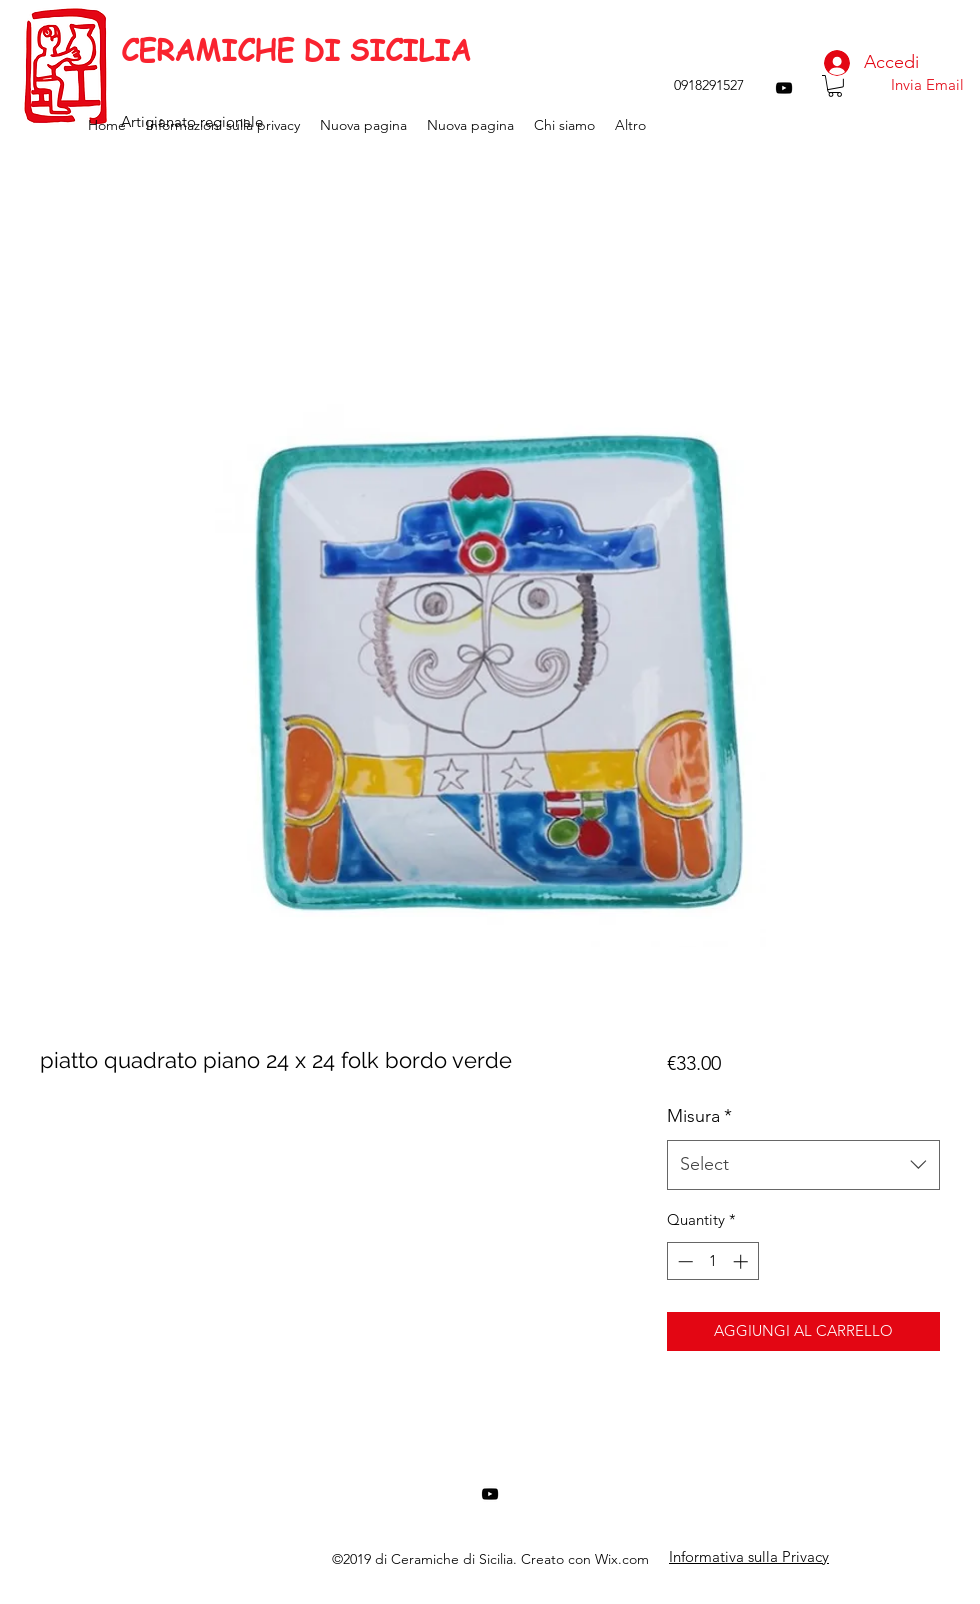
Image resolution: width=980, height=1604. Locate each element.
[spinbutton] (712, 1261)
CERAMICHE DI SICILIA (296, 50)
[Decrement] (683, 1261)
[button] (835, 86)
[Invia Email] (927, 85)
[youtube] (784, 88)
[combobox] (803, 1165)
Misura (699, 1116)
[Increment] (742, 1261)
